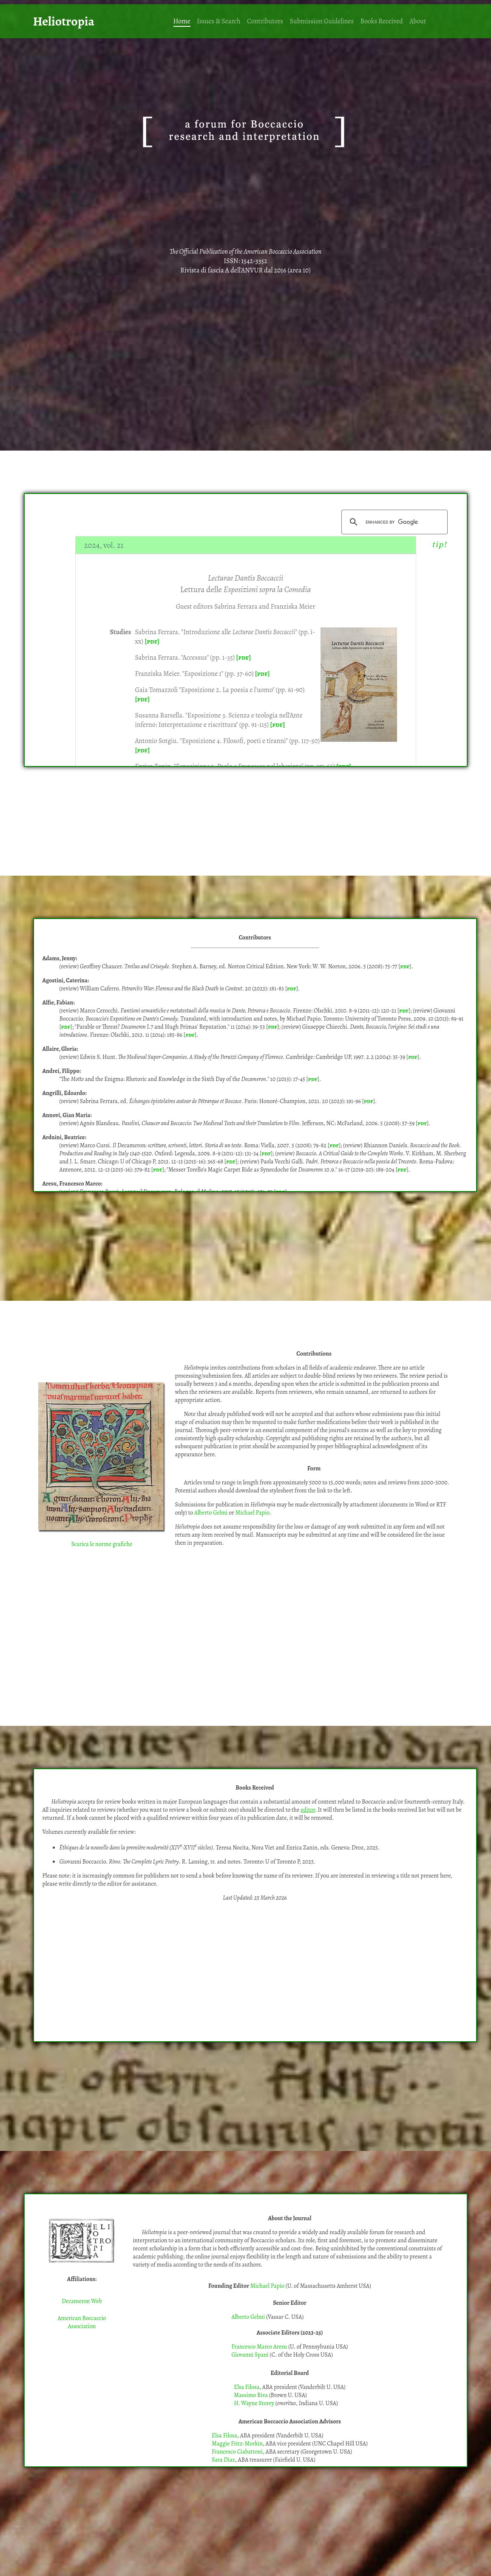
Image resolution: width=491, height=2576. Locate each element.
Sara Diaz (223, 2460)
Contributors (265, 21)
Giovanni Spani (249, 2355)
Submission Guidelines (322, 21)
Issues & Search (218, 21)
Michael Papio (252, 1513)
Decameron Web (82, 2301)
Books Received (381, 21)
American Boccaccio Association (82, 2322)
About (417, 21)
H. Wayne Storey (254, 2403)
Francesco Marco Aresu (259, 2347)
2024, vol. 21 (104, 545)
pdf (405, 966)
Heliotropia (64, 21)
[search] (393, 522)
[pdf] (152, 641)
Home (181, 21)
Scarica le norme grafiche (102, 1544)
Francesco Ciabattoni (237, 2452)
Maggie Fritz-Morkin (237, 2444)
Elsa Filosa (246, 2387)
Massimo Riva (251, 2395)
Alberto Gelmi (211, 1513)
